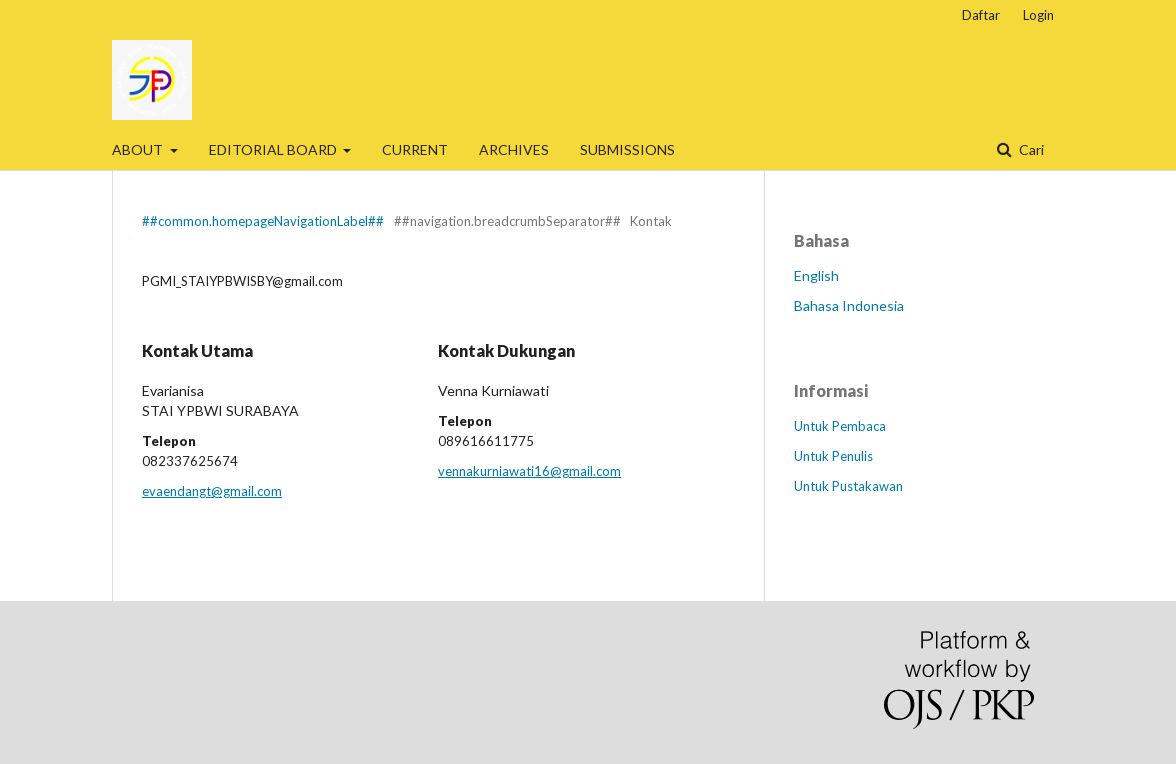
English (816, 275)
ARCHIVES (514, 149)
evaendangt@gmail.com (212, 491)
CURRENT (415, 149)
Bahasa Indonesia (849, 305)
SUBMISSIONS (627, 149)
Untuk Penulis (833, 456)
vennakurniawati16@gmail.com (529, 471)
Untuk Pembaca (840, 426)
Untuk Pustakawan (848, 486)
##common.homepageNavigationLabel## (263, 221)
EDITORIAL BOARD (274, 149)
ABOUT (139, 149)
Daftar (981, 15)
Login (1038, 15)
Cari (1030, 149)
